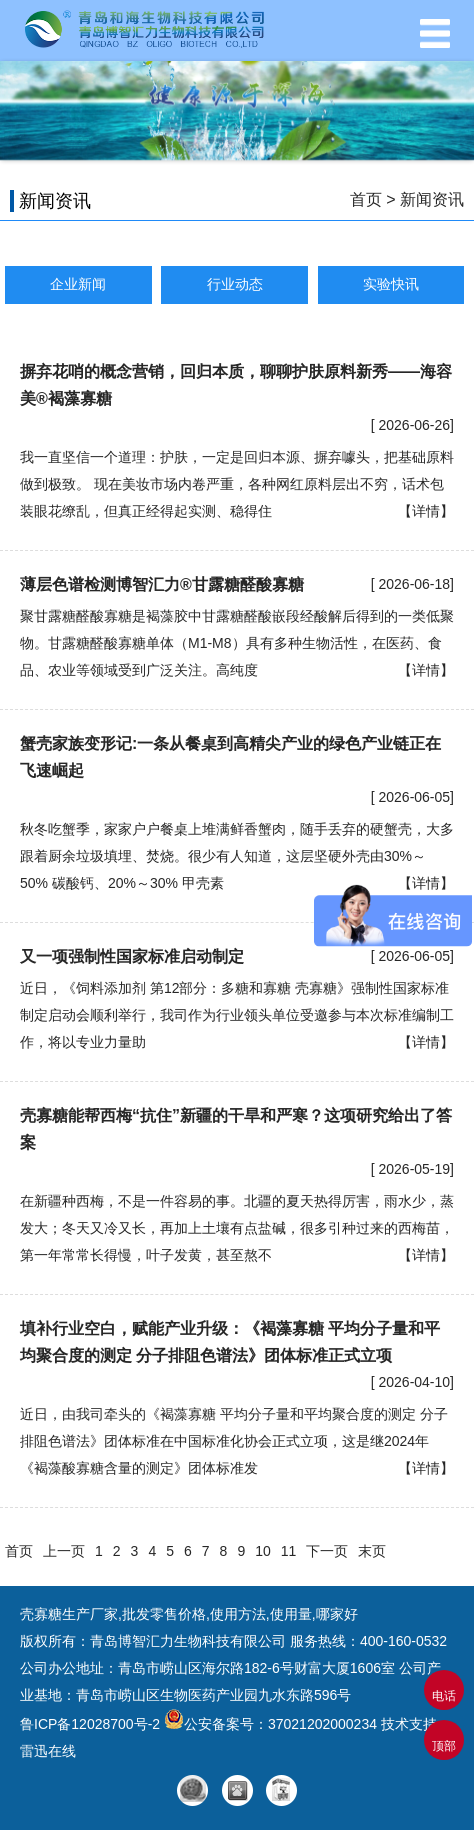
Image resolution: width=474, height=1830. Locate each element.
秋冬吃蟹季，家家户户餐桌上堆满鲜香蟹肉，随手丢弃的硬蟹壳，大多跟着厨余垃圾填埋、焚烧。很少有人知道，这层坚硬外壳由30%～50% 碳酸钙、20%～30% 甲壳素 (237, 856)
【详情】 (426, 511)
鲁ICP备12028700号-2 (92, 1724)
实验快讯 (391, 284)
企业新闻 (78, 284)
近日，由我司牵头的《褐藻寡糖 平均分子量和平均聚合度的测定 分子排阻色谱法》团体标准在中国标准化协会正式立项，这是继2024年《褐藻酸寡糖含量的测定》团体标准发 (234, 1441)
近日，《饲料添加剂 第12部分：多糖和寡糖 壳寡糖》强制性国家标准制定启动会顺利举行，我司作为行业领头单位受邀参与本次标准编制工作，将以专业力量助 (237, 1015)
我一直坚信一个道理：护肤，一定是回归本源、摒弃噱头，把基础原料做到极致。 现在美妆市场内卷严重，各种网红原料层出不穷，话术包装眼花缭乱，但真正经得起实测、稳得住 (237, 484)
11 (289, 1551)
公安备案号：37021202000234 (270, 1724)
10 (263, 1551)
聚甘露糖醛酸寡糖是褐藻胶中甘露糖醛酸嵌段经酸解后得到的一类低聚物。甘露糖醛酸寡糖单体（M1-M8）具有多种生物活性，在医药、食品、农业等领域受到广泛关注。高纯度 (237, 643)
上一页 (64, 1551)
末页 (372, 1551)
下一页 (327, 1551)
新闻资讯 (432, 199)
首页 (366, 199)
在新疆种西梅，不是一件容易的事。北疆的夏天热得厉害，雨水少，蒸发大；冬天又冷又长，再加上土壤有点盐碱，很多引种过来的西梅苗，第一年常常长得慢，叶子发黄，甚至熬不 (237, 1228)
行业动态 (235, 284)
